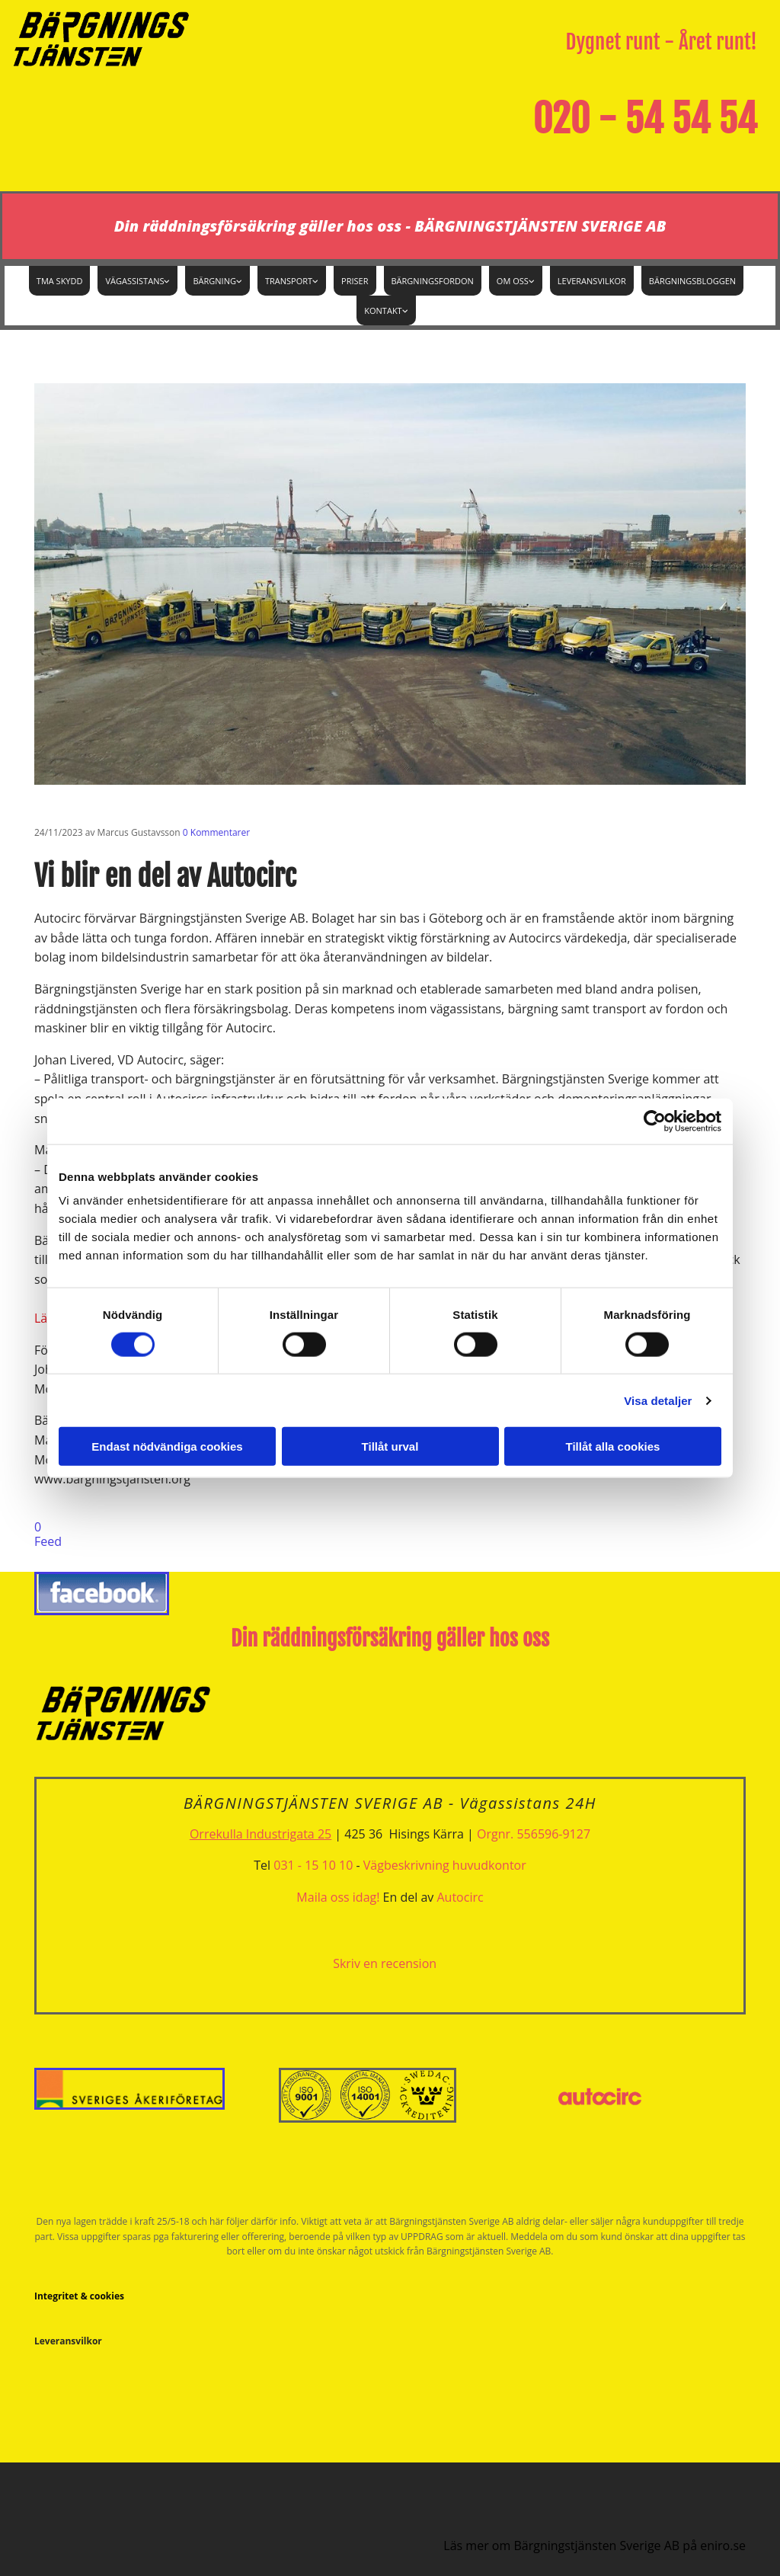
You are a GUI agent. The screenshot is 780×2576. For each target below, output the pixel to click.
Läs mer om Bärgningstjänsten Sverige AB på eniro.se (594, 2545)
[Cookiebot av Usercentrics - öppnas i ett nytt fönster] (654, 1120)
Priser (354, 280)
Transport (288, 280)
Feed (48, 1541)
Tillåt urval (390, 1446)
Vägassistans (134, 280)
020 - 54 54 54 (644, 118)
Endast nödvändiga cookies (166, 1446)
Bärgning (214, 280)
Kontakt (382, 310)
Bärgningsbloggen (692, 280)
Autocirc (459, 1897)
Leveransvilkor (592, 280)
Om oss (513, 280)
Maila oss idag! (337, 1897)
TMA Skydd (60, 280)
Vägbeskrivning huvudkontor (444, 1865)
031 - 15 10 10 (313, 1865)
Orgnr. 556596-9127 (533, 1834)
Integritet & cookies (79, 2296)
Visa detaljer (658, 1400)
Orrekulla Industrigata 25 (260, 1834)
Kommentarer (216, 832)
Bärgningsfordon (433, 280)
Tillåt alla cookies (613, 1446)
